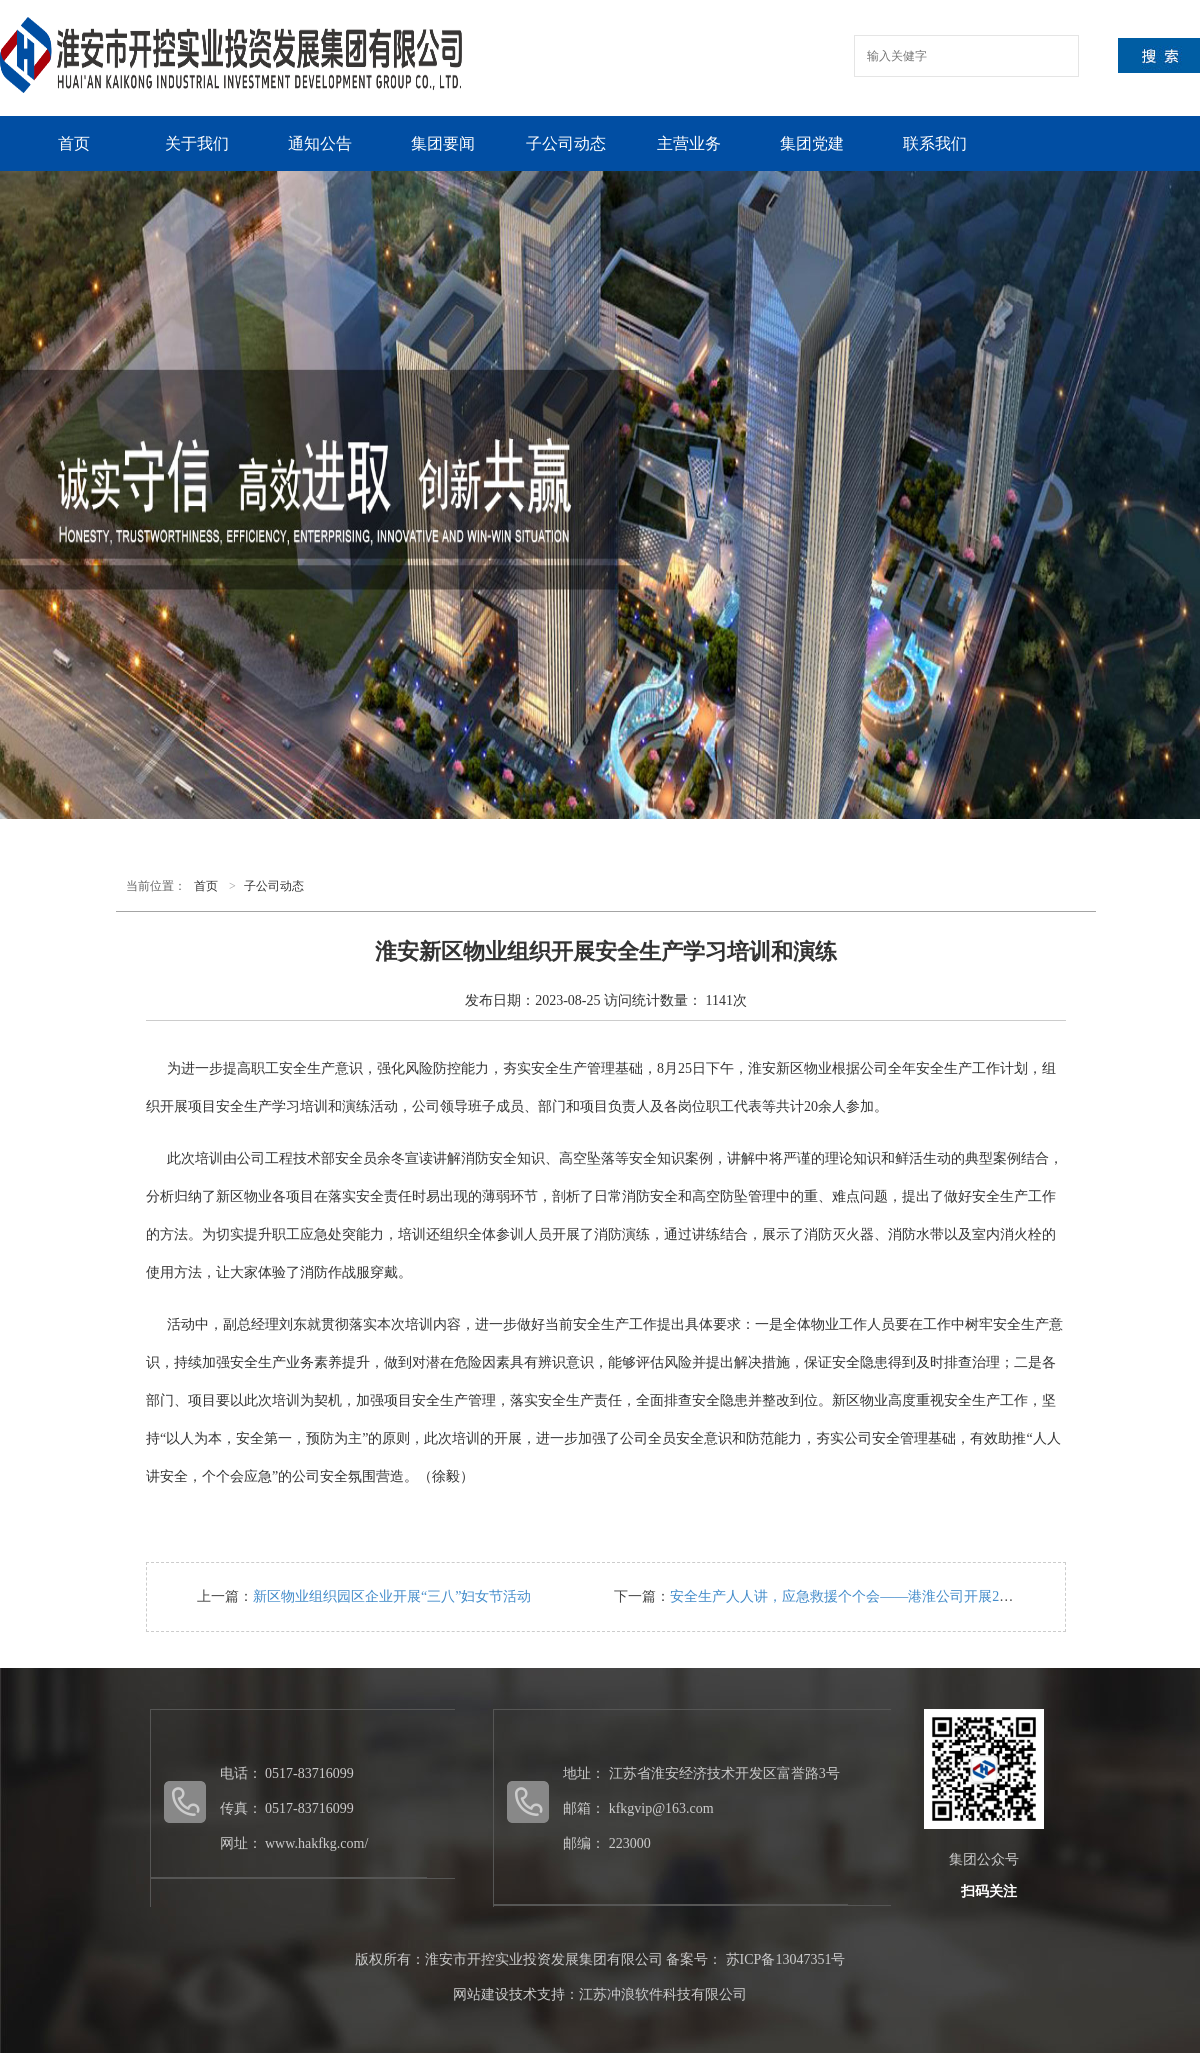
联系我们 (935, 143)
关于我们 (197, 143)
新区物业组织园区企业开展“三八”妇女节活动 (392, 1596)
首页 (74, 143)
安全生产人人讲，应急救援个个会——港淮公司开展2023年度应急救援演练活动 (915, 1596)
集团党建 (812, 143)
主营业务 (689, 143)
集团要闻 (443, 143)
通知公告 (320, 143)
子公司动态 (566, 143)
